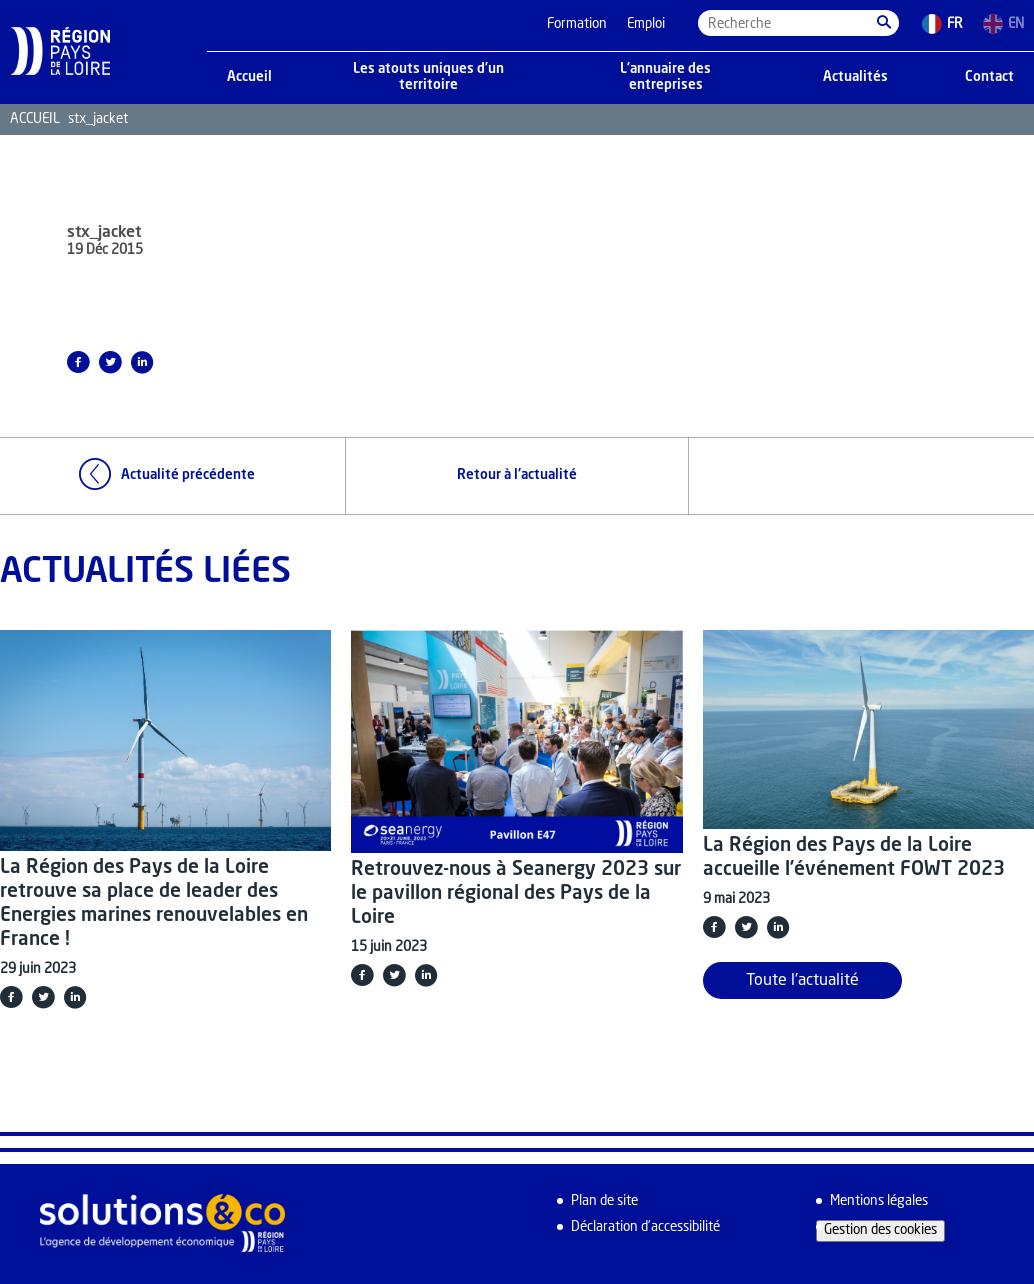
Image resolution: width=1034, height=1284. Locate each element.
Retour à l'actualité (517, 475)
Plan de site (604, 1201)
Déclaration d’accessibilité (645, 1227)
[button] (884, 23)
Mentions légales (879, 1201)
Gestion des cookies (880, 1230)
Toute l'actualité (802, 981)
